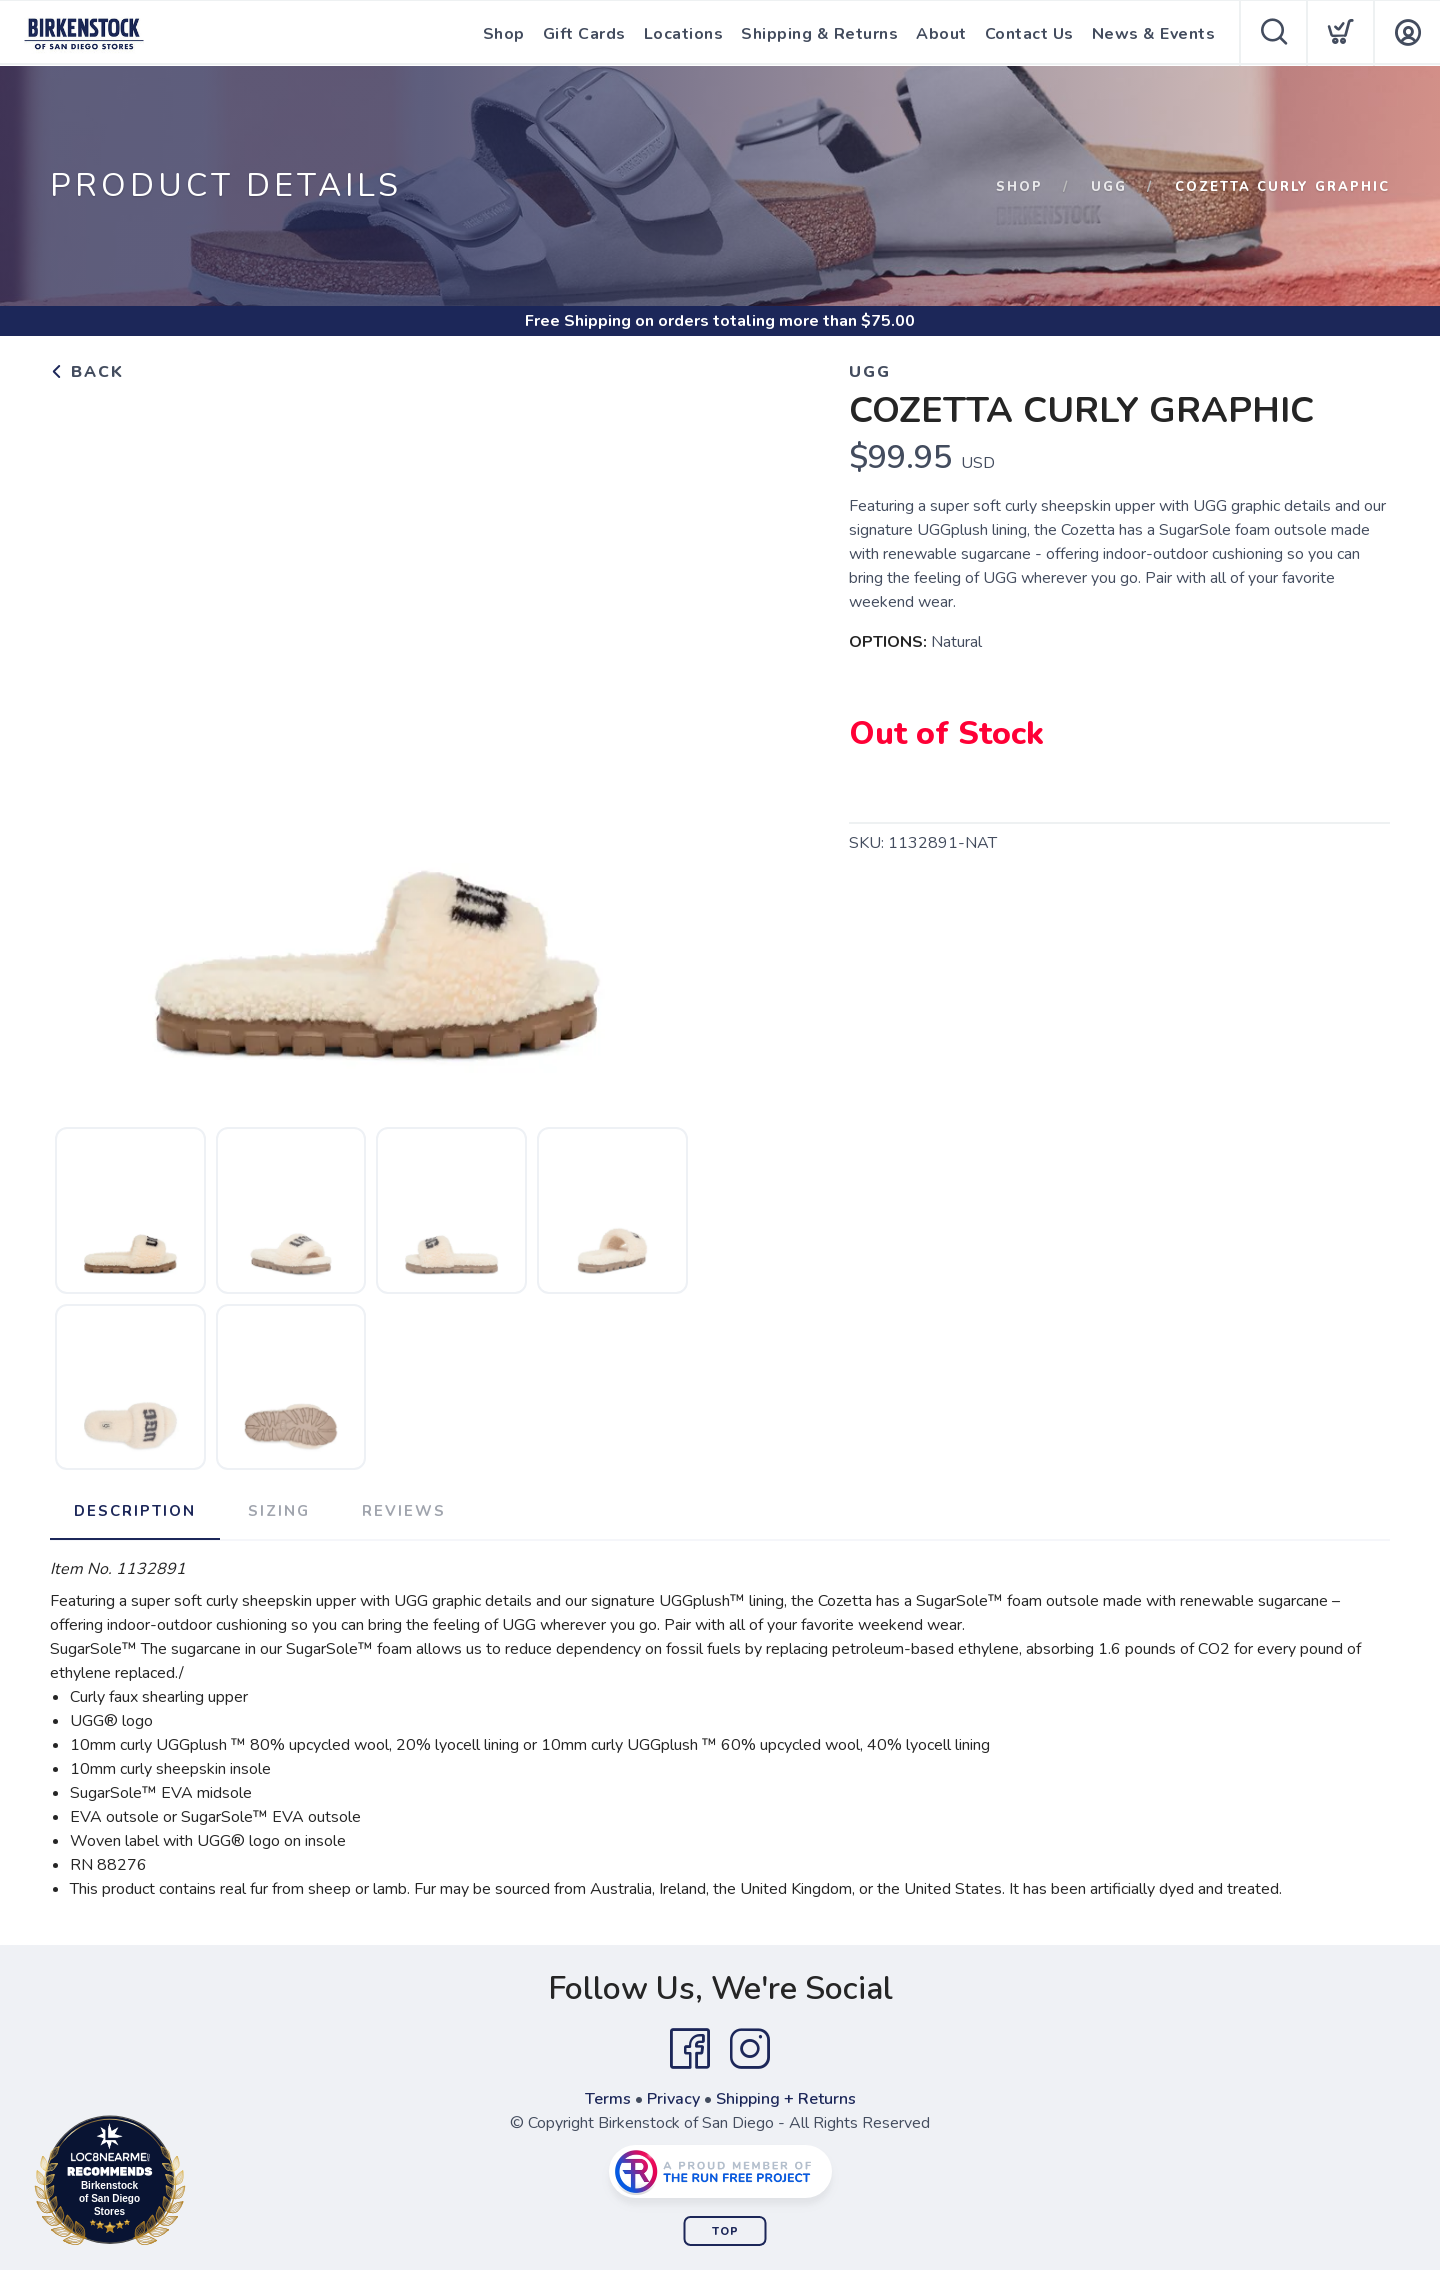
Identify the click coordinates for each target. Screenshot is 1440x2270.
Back (87, 372)
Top (725, 2231)
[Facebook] (690, 2049)
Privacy (673, 2099)
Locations (684, 34)
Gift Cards (584, 34)
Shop (504, 34)
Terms (608, 2099)
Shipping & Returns (819, 34)
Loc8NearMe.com (197, 2184)
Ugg (1109, 187)
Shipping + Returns (786, 2099)
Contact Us (1029, 34)
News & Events (1154, 34)
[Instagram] (750, 2049)
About (941, 34)
